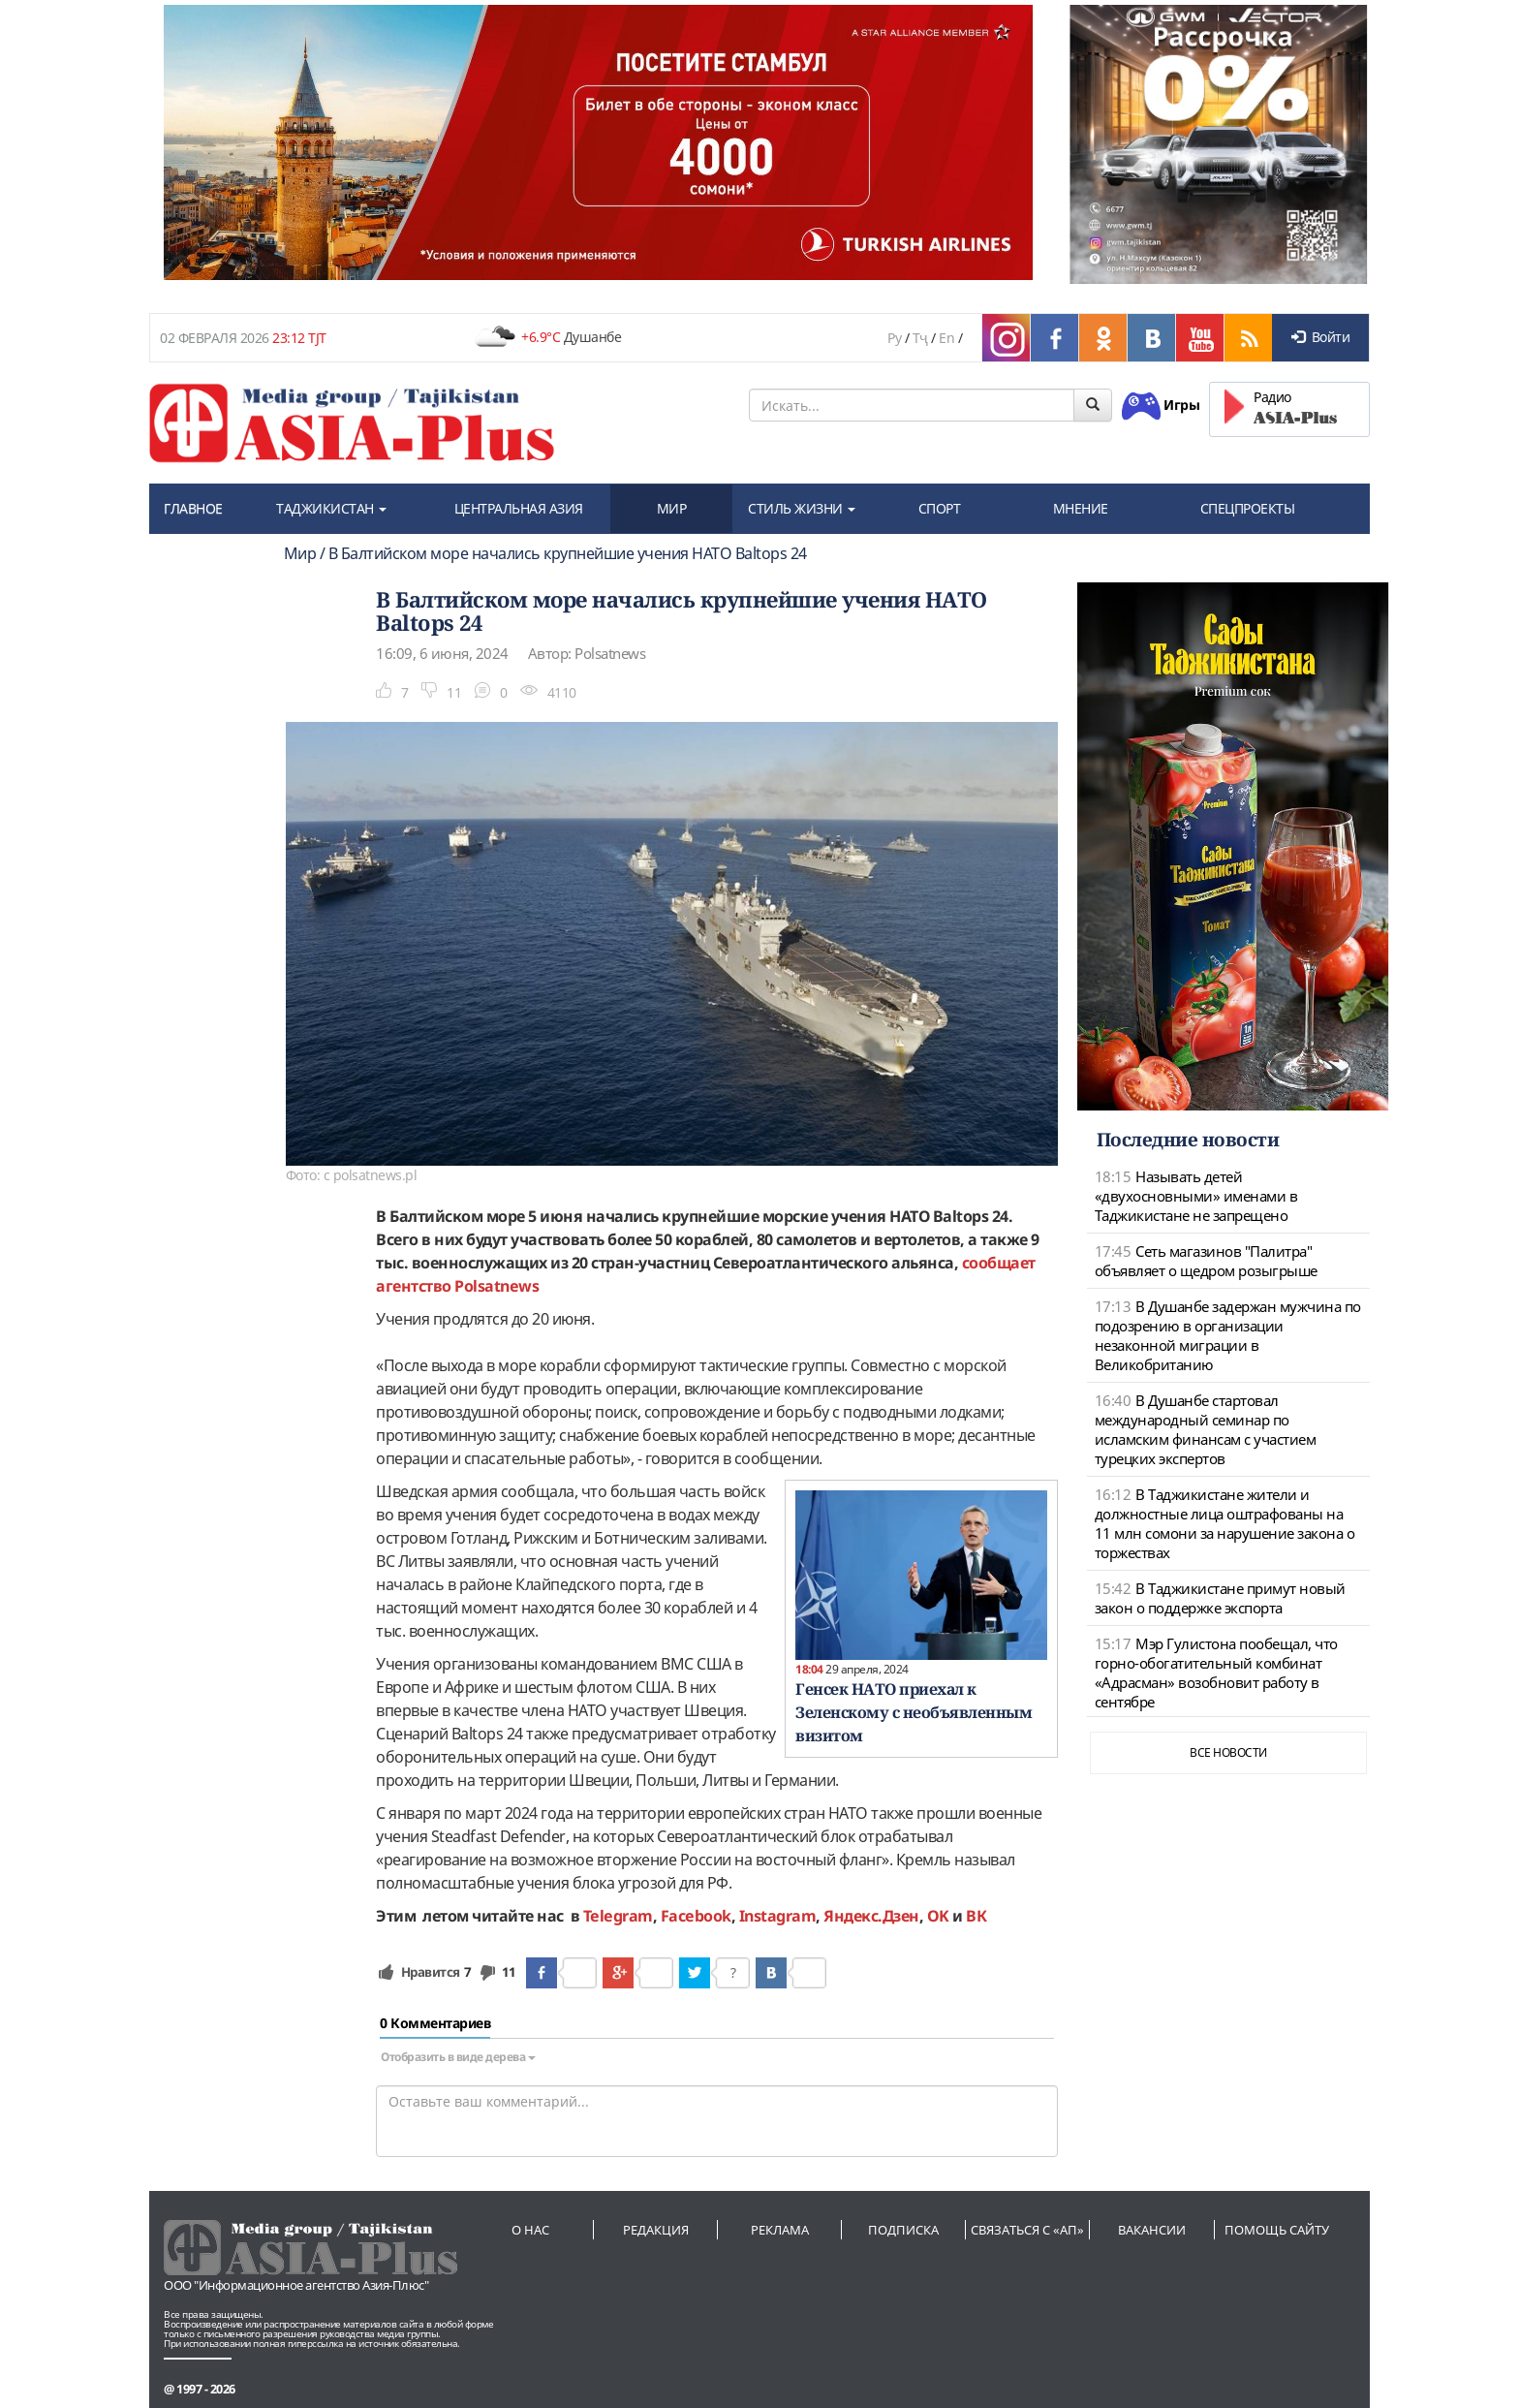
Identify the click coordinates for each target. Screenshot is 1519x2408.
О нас (530, 2229)
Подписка (903, 2229)
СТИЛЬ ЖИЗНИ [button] (801, 508)
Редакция (656, 2229)
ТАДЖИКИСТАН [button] (331, 508)
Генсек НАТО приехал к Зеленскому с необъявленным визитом (913, 1712)
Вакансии (1152, 2229)
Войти (1320, 337)
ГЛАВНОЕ (193, 508)
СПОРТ (939, 508)
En (946, 337)
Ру (894, 337)
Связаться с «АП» (1027, 2229)
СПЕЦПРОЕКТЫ (1247, 508)
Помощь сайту (1276, 2229)
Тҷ (920, 337)
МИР (672, 508)
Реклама (780, 2229)
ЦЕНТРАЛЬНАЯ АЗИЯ (518, 508)
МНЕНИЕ (1080, 508)
